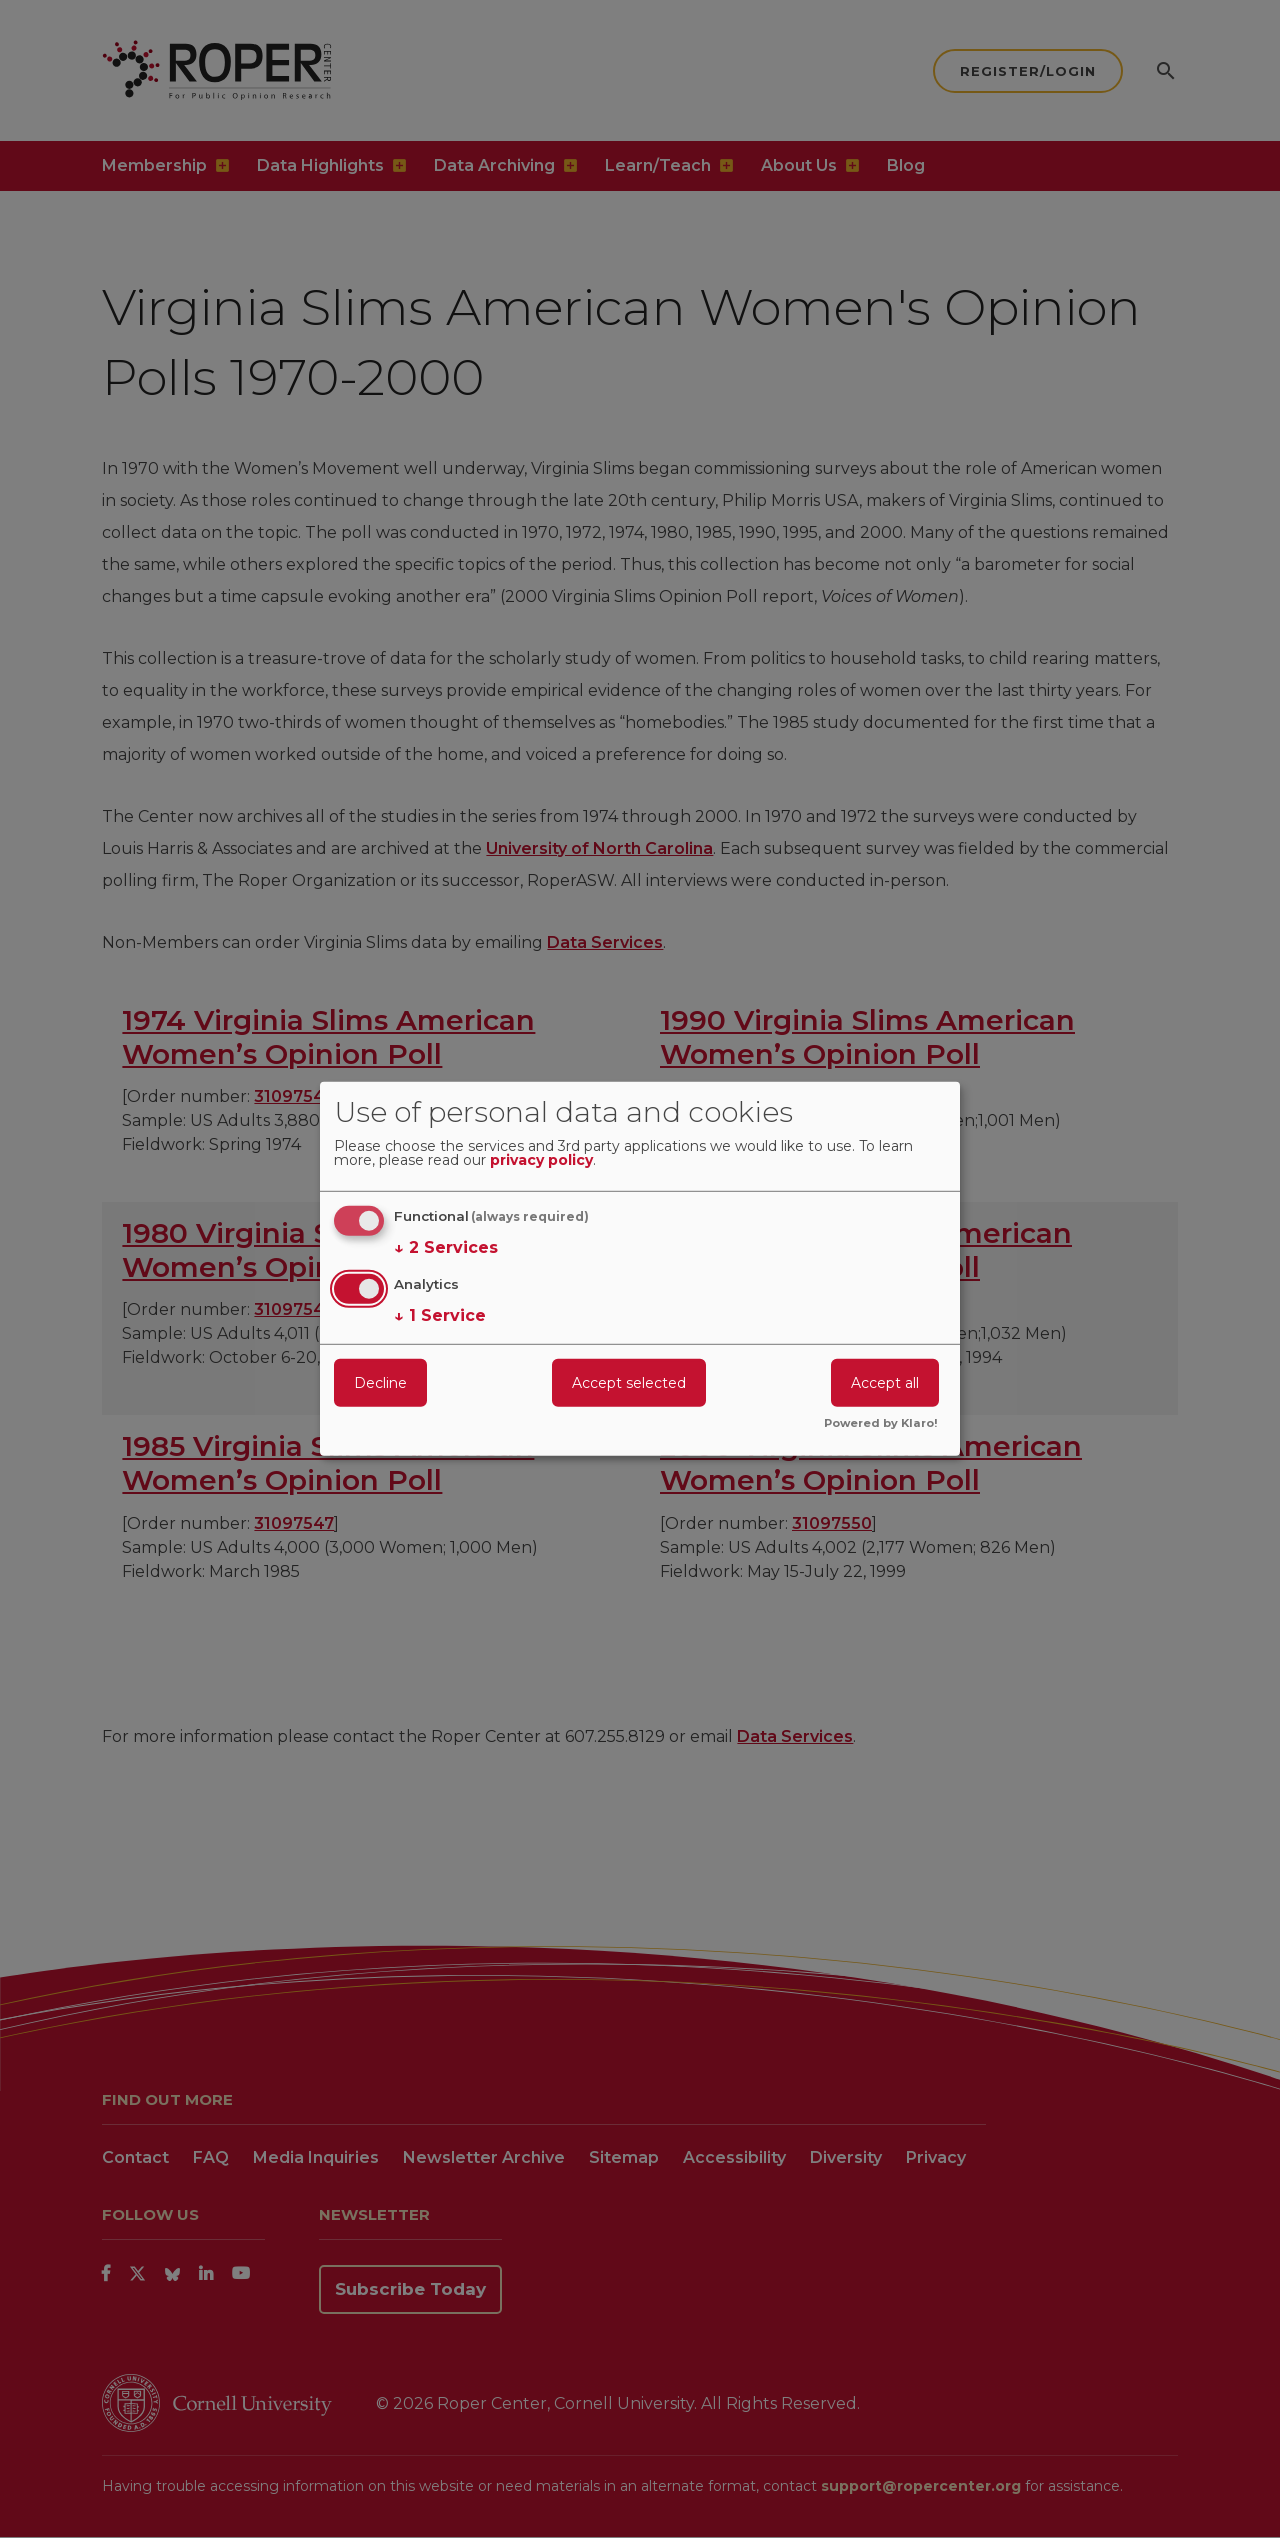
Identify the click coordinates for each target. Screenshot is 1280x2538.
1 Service (440, 1315)
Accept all (885, 1382)
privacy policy (541, 1161)
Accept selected (629, 1382)
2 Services (446, 1248)
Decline (380, 1382)
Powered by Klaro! (881, 1424)
